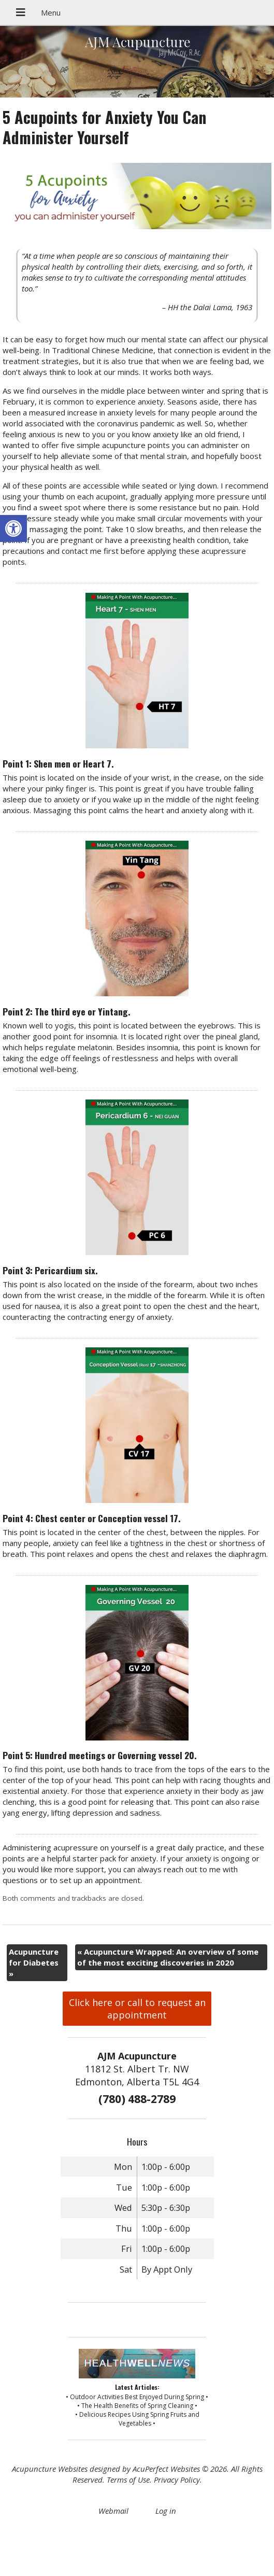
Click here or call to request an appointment (137, 2008)
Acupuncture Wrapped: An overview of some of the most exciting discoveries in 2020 (167, 1957)
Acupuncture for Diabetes (34, 1962)
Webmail (113, 2510)
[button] (13, 528)
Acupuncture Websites (50, 2468)
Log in (165, 2510)
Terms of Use (128, 2479)
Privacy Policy (177, 2479)
